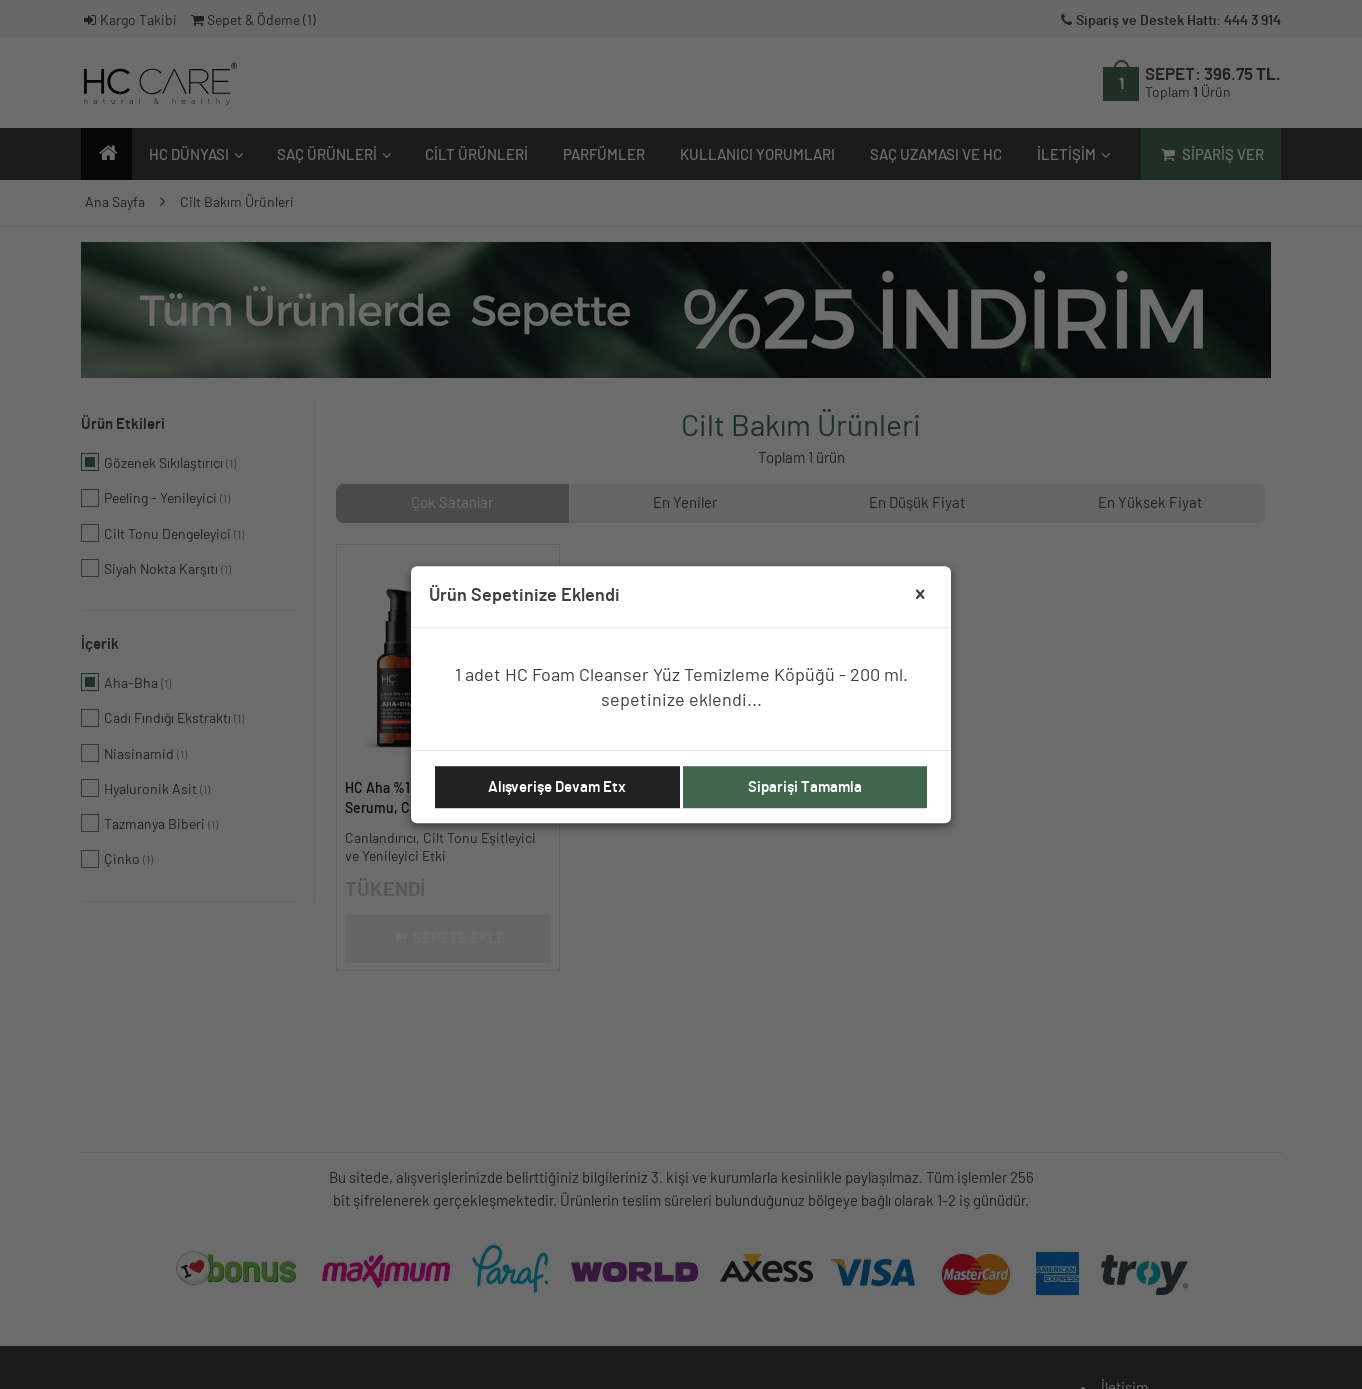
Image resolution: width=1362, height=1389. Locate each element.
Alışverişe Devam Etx (557, 787)
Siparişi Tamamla (805, 787)
